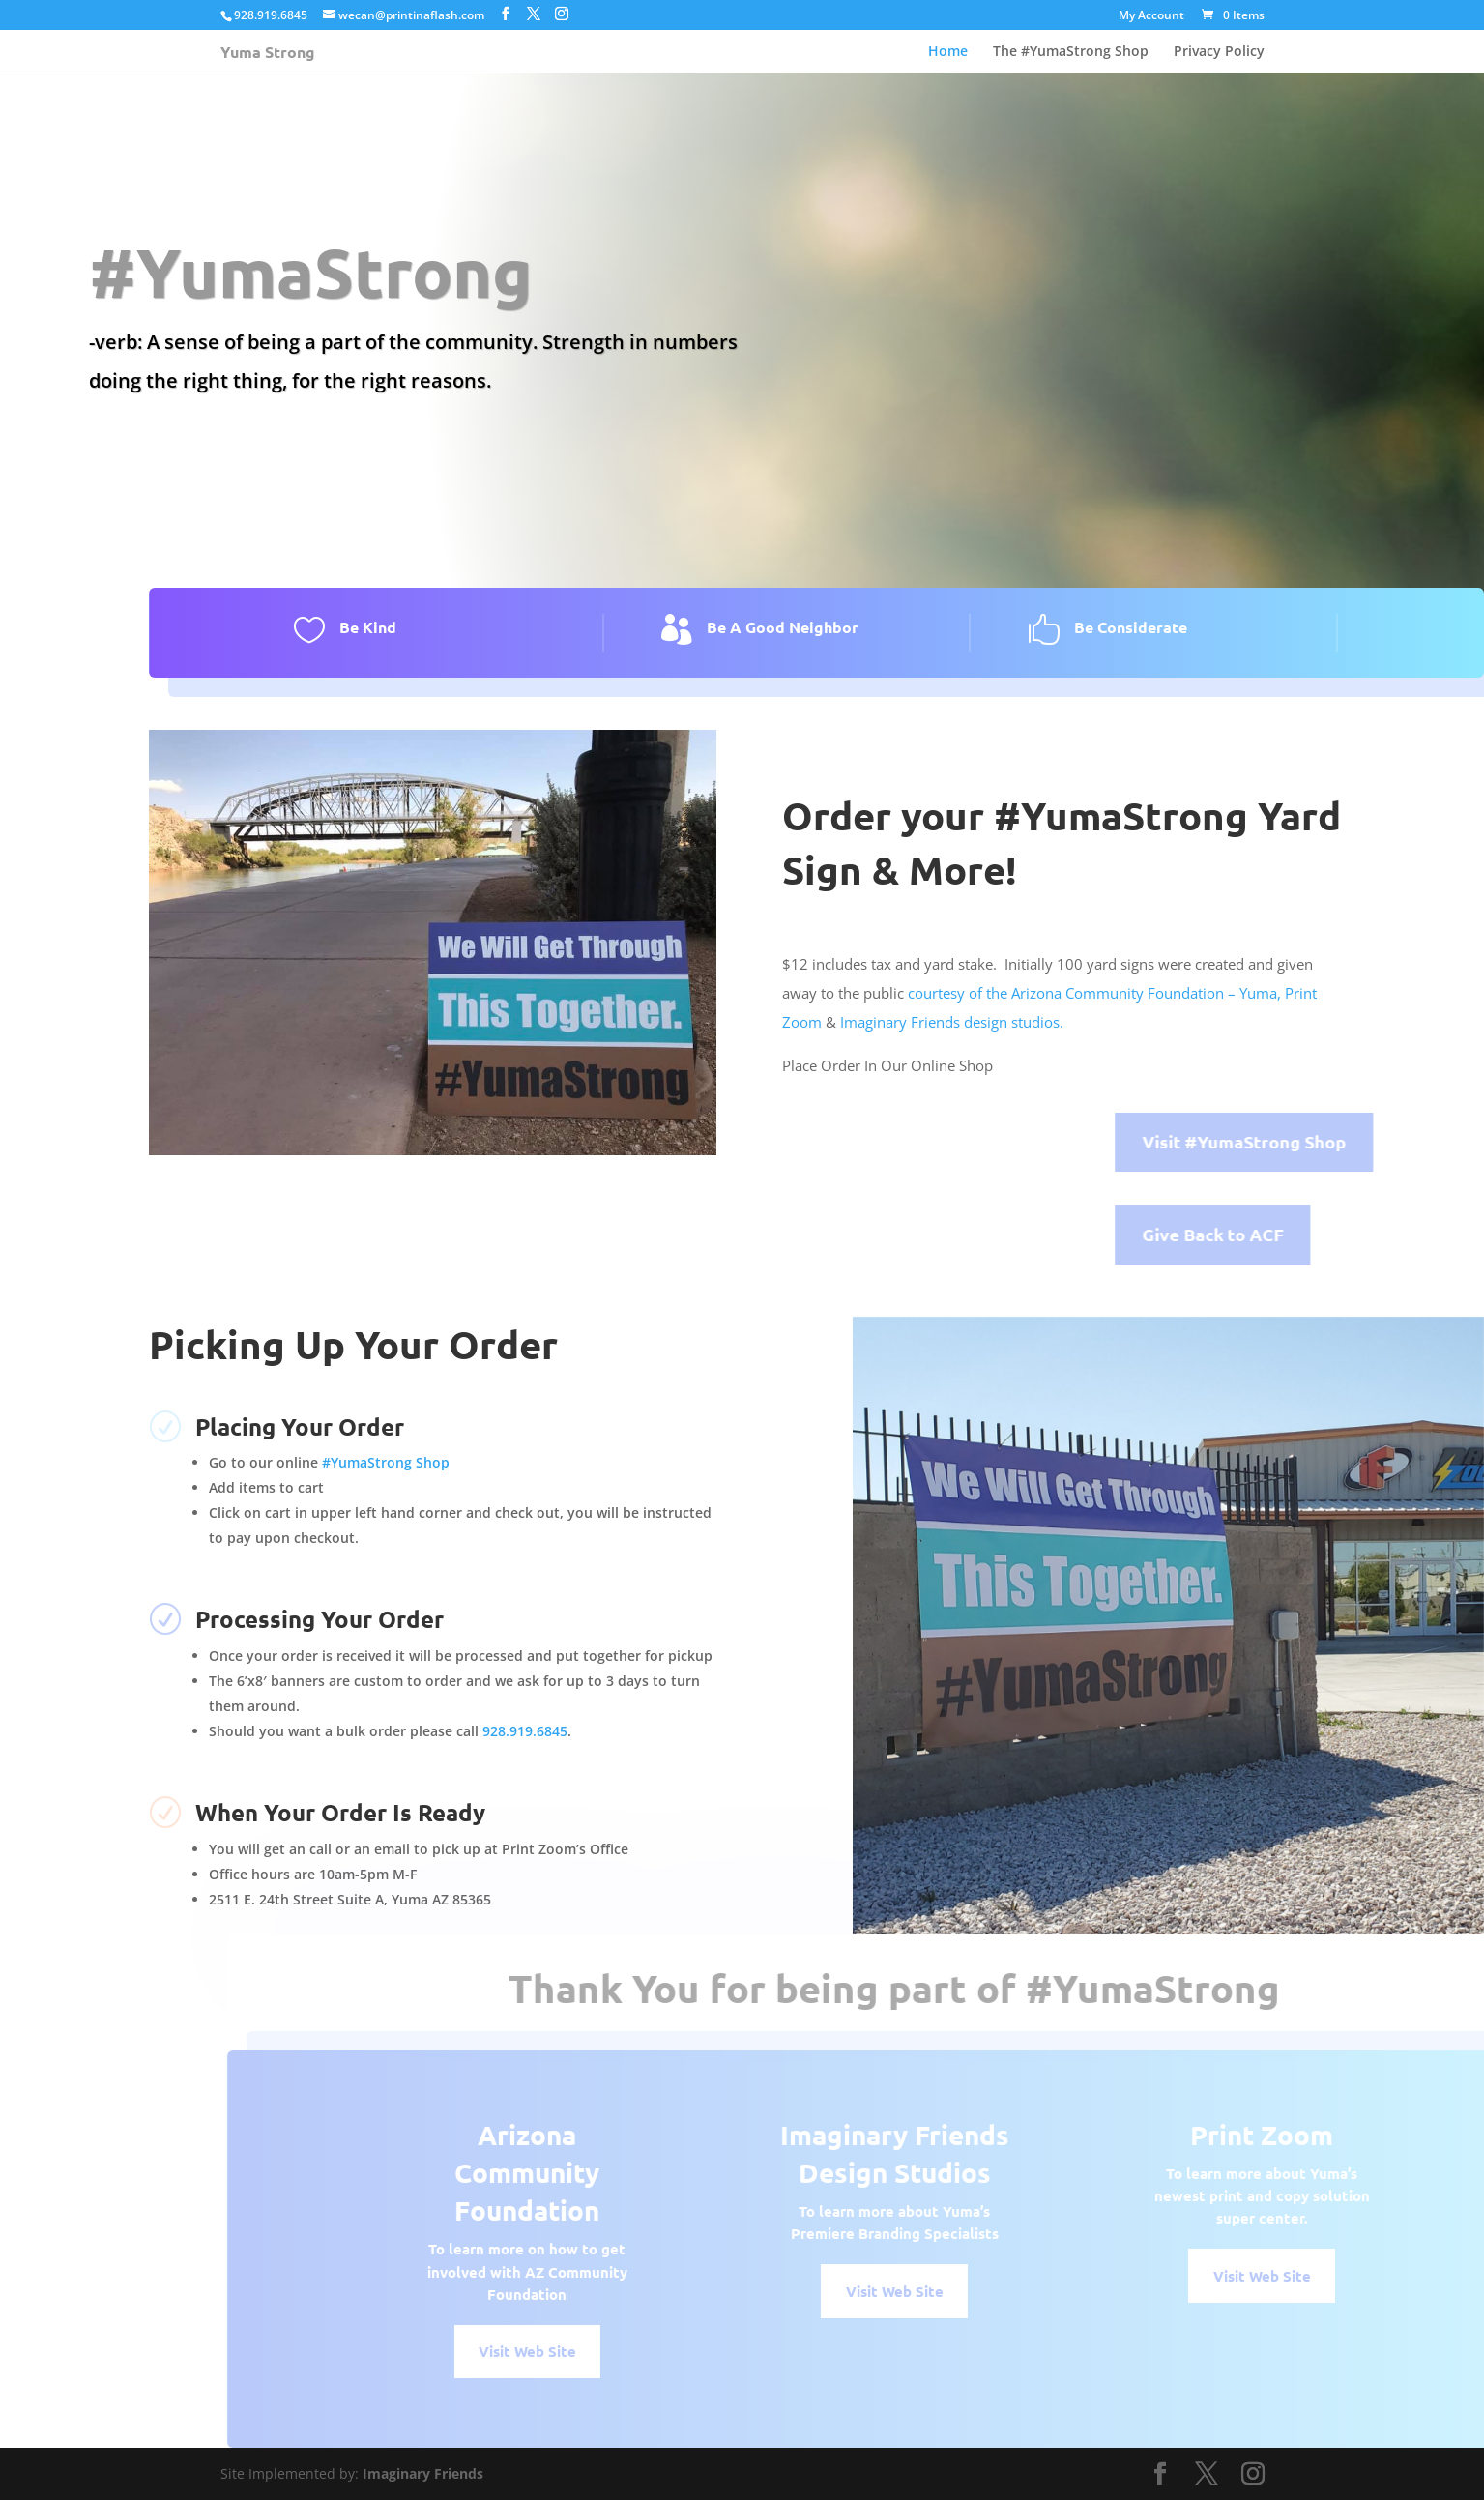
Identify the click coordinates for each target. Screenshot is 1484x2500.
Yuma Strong (267, 52)
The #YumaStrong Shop (1071, 51)
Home (948, 51)
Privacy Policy (1219, 51)
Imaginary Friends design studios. (953, 1022)
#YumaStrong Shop (386, 1462)
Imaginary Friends (423, 2473)
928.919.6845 (524, 1731)
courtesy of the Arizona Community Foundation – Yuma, (1094, 993)
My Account (1151, 16)
